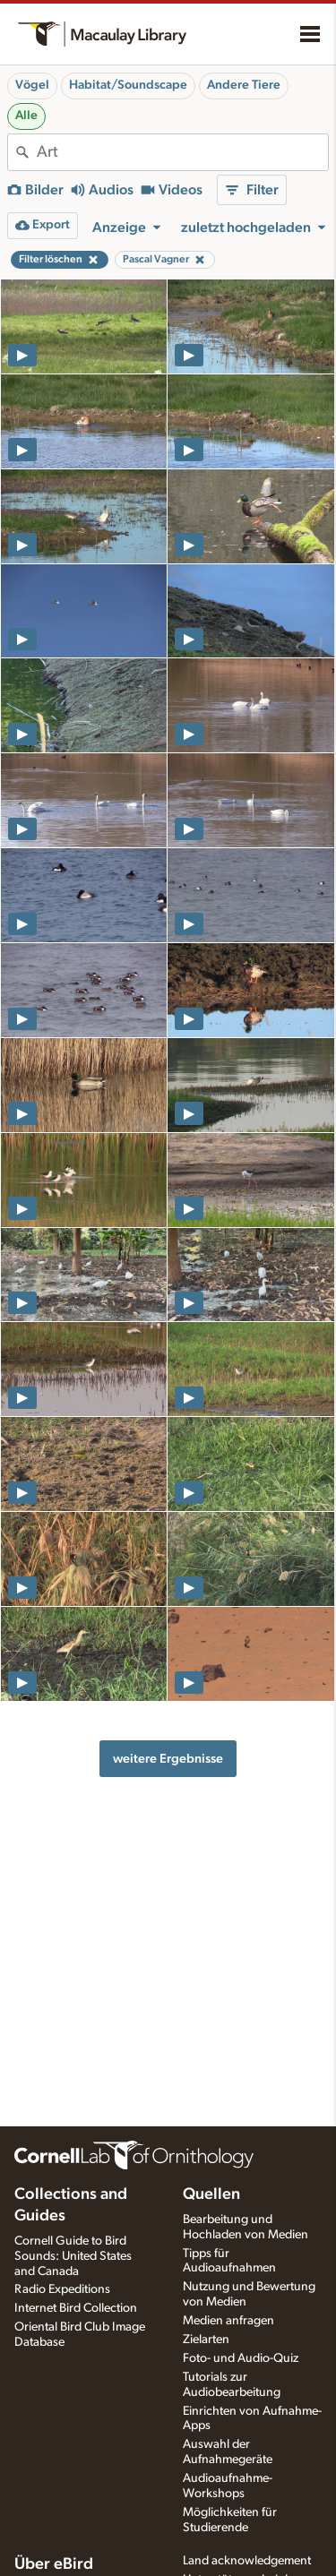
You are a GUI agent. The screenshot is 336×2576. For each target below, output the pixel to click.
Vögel (32, 85)
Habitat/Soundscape (128, 85)
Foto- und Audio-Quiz (240, 2358)
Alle (26, 115)
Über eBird (53, 2564)
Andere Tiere (243, 85)
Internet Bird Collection (75, 2308)
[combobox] (182, 152)
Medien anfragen (228, 2320)
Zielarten (206, 2339)
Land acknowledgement (247, 2561)
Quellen (211, 2194)
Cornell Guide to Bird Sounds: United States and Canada (73, 2256)
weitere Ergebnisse (168, 1758)
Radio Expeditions (62, 2289)
